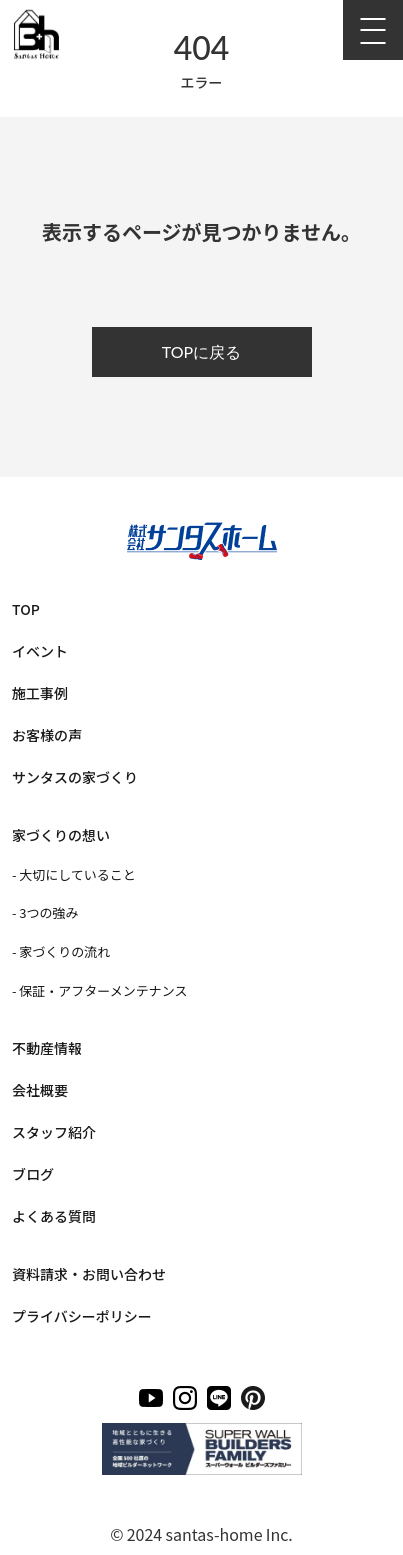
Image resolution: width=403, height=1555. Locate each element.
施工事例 (40, 693)
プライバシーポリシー (82, 1316)
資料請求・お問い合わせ (89, 1274)
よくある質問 (54, 1216)
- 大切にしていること (74, 874)
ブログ (33, 1174)
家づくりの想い (61, 835)
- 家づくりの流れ (61, 951)
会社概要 (40, 1090)
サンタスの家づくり (75, 777)
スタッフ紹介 (54, 1132)
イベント (40, 651)
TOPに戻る (201, 351)
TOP (26, 609)
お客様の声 (47, 735)
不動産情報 (47, 1048)
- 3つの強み (45, 912)
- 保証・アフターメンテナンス (99, 990)
